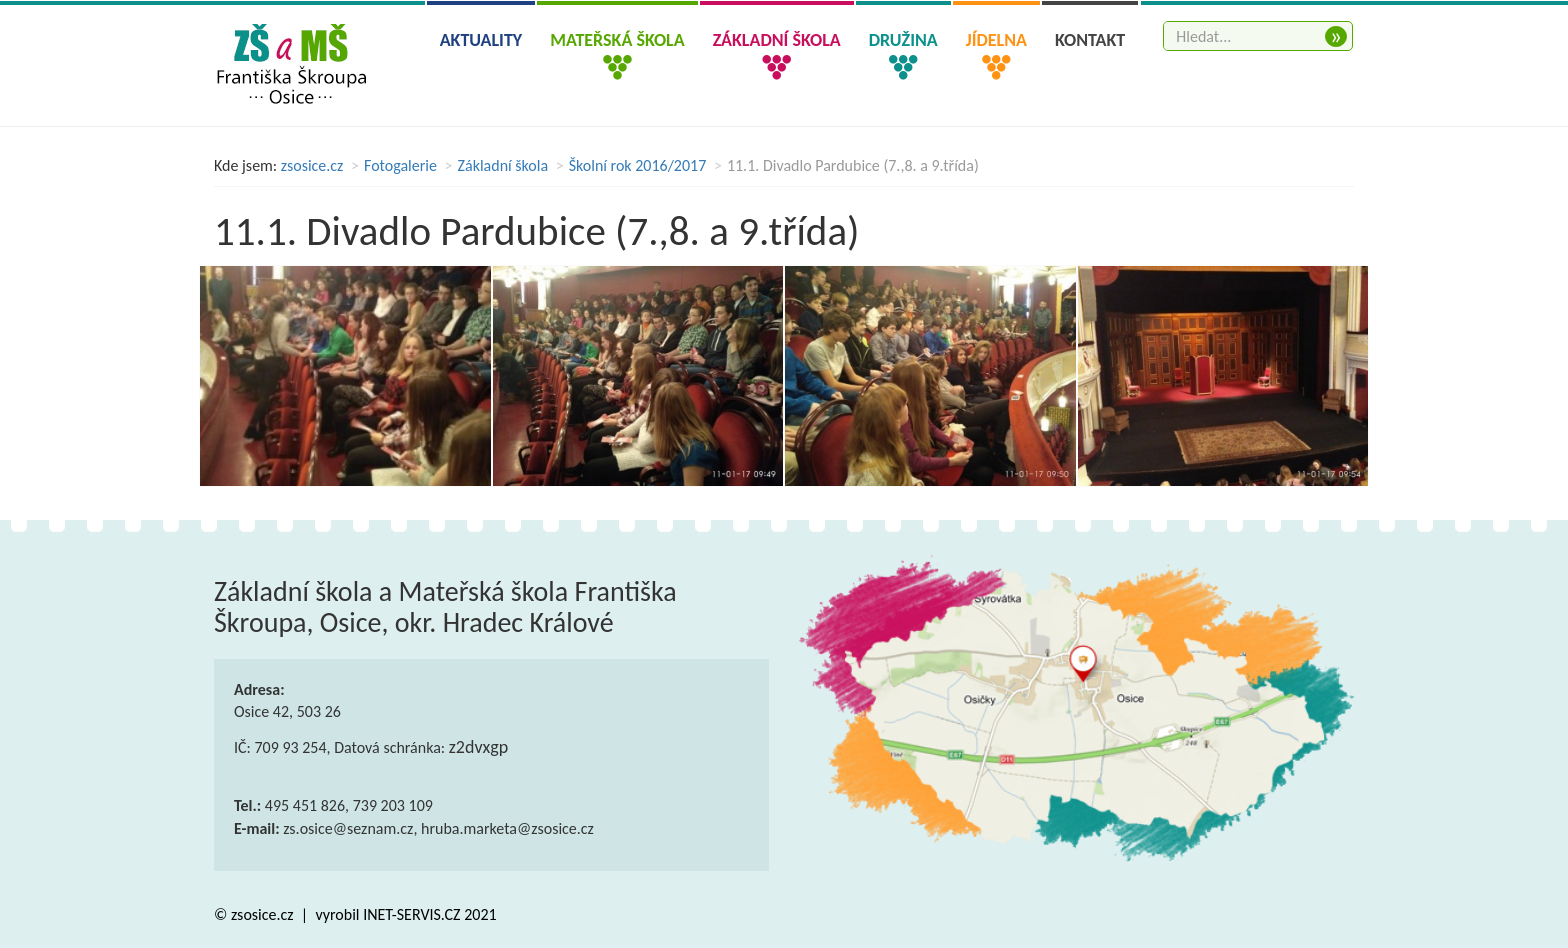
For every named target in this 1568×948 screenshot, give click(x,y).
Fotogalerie (400, 165)
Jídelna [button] (996, 40)
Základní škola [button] (777, 40)
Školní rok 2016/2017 (638, 165)
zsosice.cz (312, 165)
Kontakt (1090, 40)
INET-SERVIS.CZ (411, 914)
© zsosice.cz (255, 914)
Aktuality (481, 40)
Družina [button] (903, 40)
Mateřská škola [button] (617, 40)
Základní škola (503, 165)
